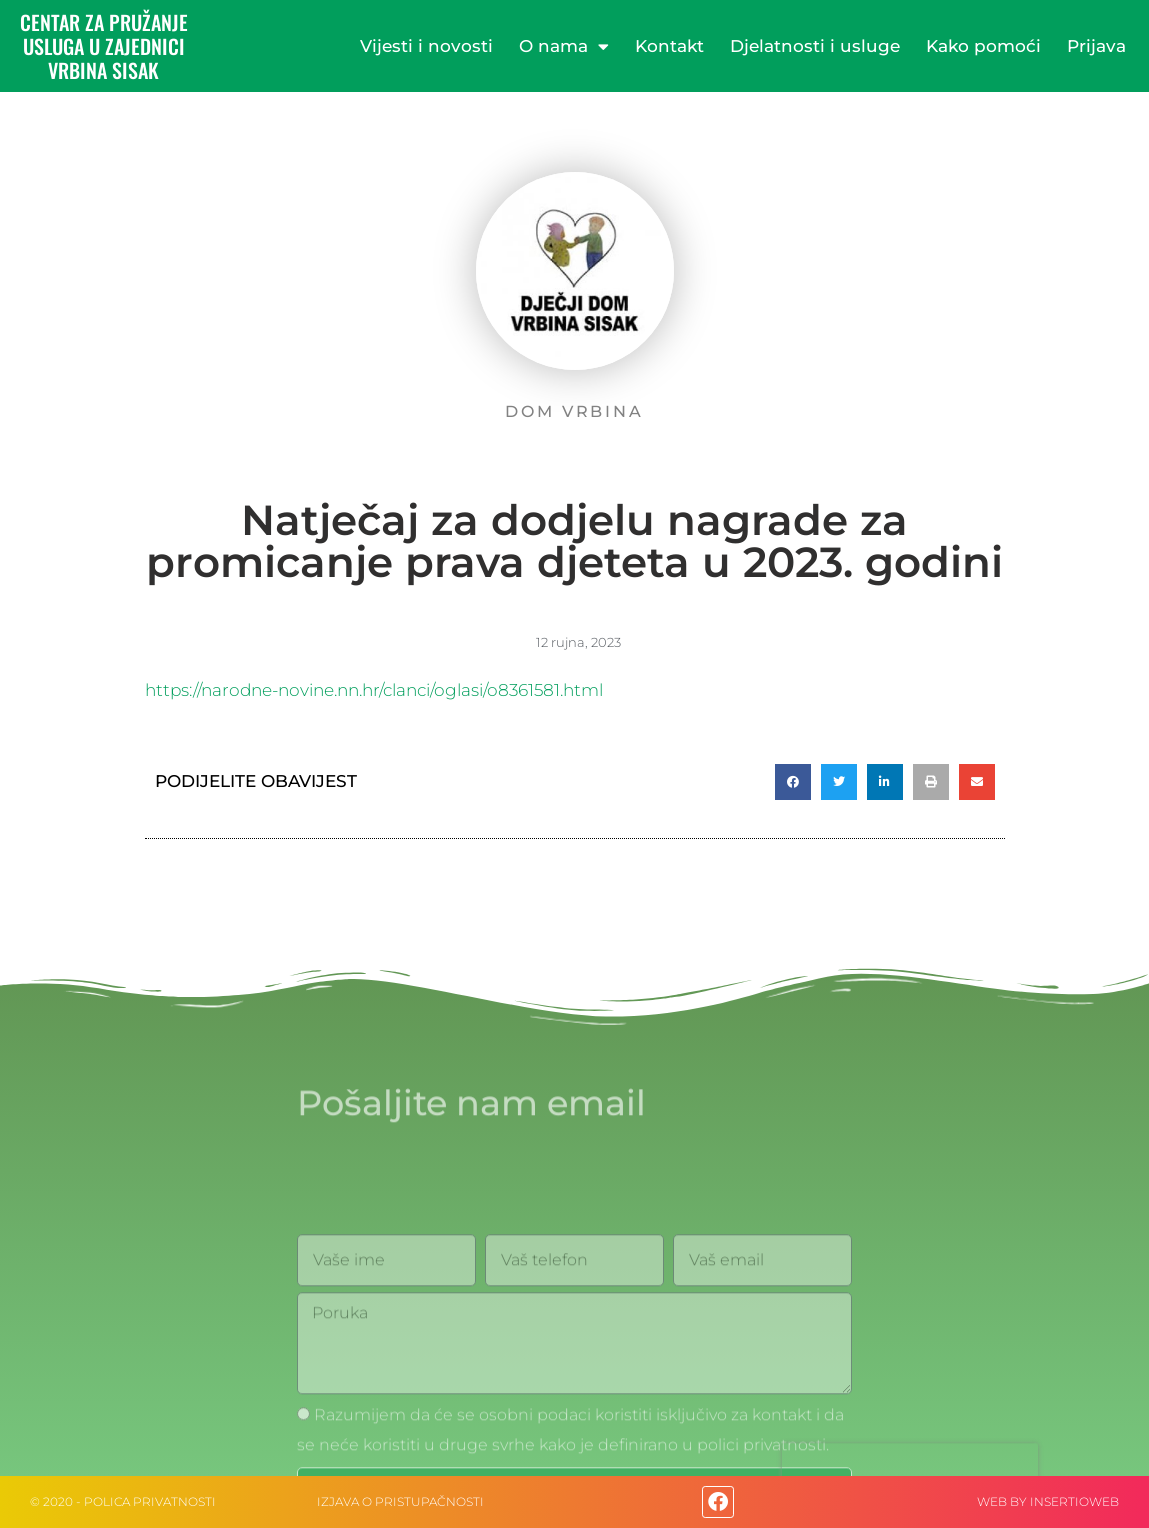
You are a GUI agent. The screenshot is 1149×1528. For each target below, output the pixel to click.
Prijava (1096, 46)
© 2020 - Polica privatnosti (123, 1501)
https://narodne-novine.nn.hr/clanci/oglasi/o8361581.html (374, 690)
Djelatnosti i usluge (815, 46)
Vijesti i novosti (426, 46)
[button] (793, 782)
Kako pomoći (983, 46)
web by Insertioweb (1048, 1501)
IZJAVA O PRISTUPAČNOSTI (400, 1501)
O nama (564, 46)
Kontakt (669, 46)
